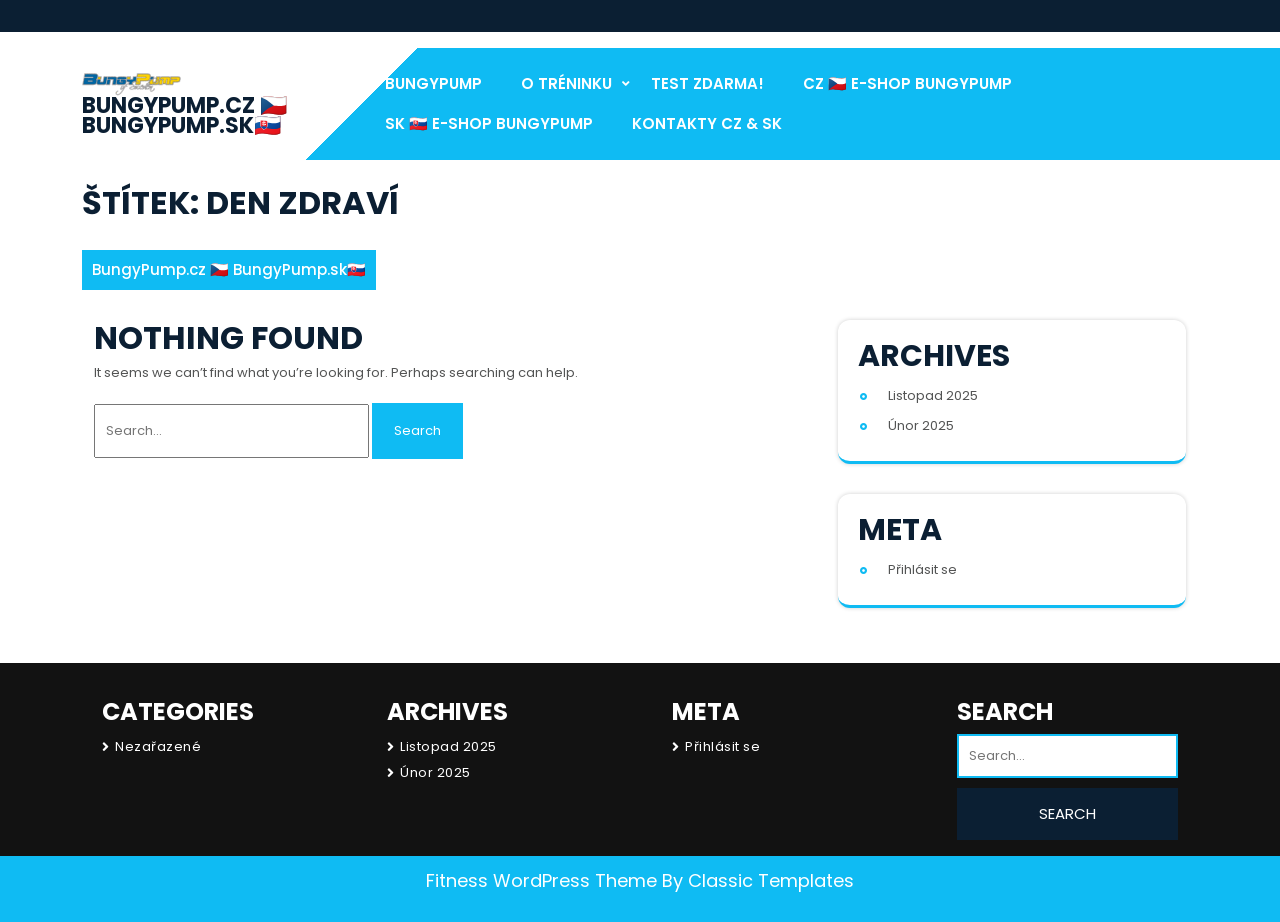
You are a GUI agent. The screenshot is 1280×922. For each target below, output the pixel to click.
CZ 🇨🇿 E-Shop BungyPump (907, 83)
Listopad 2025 (933, 395)
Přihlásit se (922, 569)
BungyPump (433, 83)
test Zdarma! (707, 83)
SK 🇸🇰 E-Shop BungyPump (489, 123)
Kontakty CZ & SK (707, 123)
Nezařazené (158, 746)
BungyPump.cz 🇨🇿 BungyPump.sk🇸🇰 (184, 115)
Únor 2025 (921, 425)
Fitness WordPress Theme (541, 880)
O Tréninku (566, 83)
